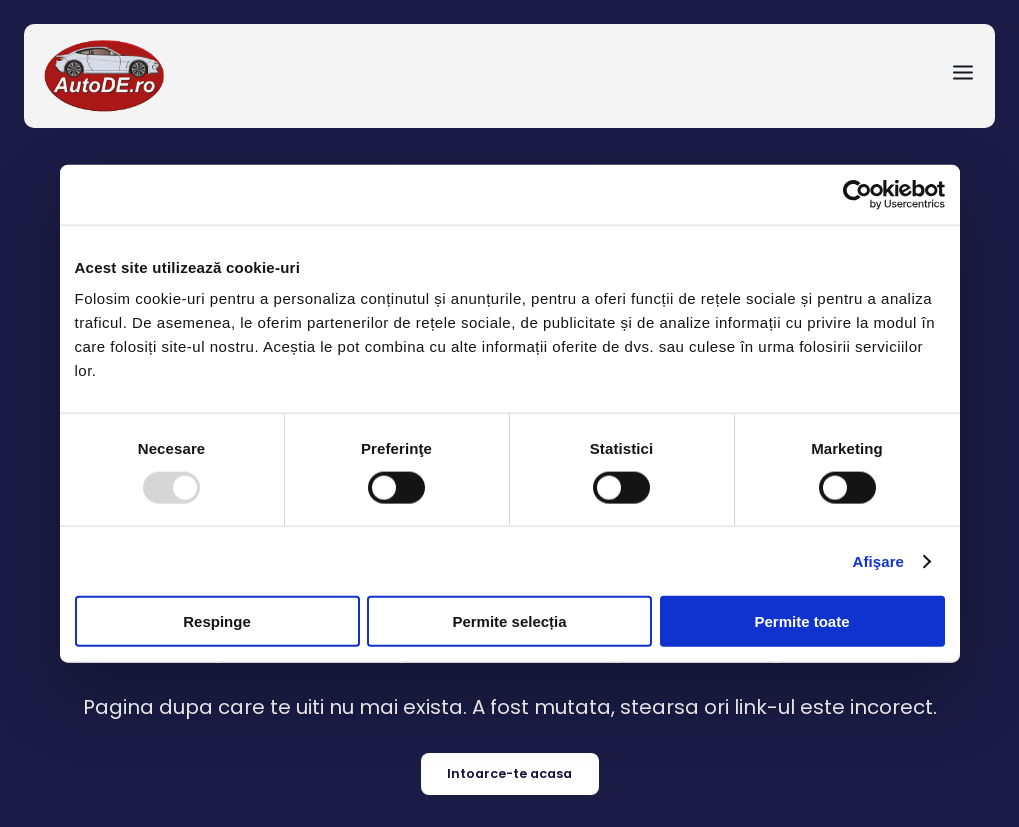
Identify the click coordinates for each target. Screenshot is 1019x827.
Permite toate (801, 621)
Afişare (879, 560)
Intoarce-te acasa (509, 773)
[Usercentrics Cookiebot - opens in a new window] (857, 194)
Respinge (217, 621)
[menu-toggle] (963, 76)
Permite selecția (509, 621)
